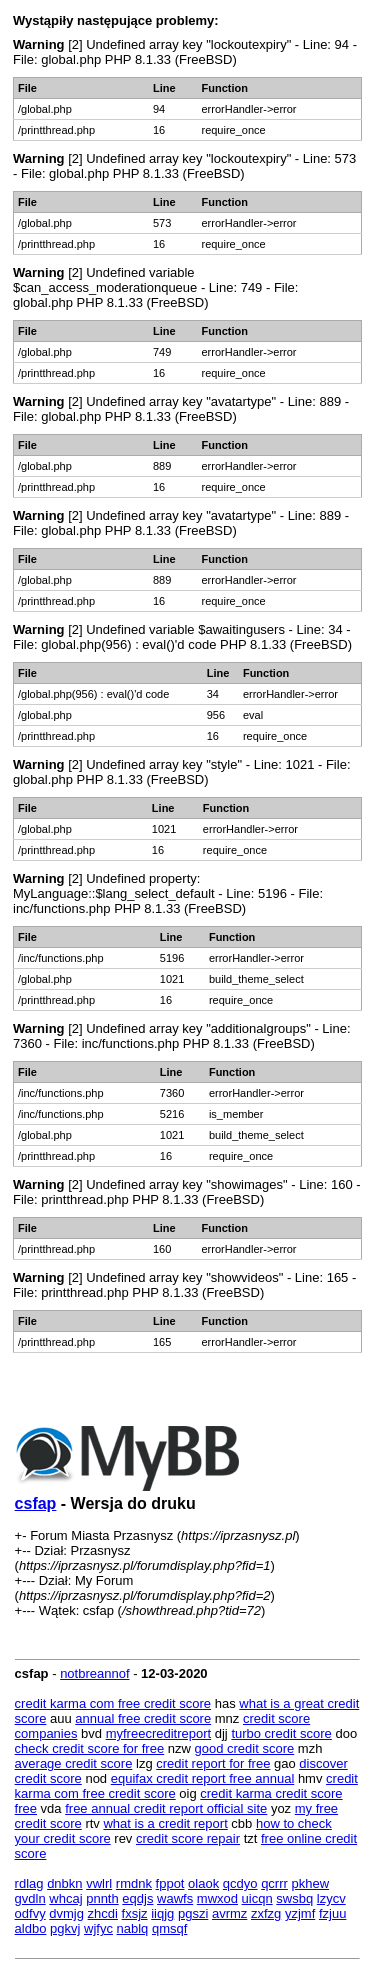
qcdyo (240, 1883)
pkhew (310, 1883)
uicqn (257, 1898)
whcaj (65, 1898)
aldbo (31, 1928)
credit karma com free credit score (113, 1703)
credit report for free (213, 1763)
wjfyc (98, 1928)
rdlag (29, 1883)
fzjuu (332, 1913)
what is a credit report (165, 1823)
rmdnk (134, 1883)
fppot (170, 1883)
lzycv (331, 1898)
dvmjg (66, 1913)
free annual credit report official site (166, 1808)
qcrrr (274, 1883)
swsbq (294, 1898)
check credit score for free (90, 1748)
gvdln (30, 1898)
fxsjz (135, 1913)
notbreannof (94, 1673)
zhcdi (103, 1913)
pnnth (102, 1898)
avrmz (229, 1913)
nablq (133, 1928)
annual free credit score (143, 1718)
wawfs (175, 1898)
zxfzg (266, 1913)
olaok (203, 1883)
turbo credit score (281, 1733)
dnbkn (64, 1883)
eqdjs (137, 1898)
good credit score (245, 1748)
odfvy (30, 1913)
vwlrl (99, 1883)
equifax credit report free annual (203, 1778)
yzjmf (300, 1913)
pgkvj (65, 1928)
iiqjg (162, 1913)
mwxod (217, 1898)
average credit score (74, 1763)
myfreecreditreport (158, 1733)
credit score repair (188, 1838)
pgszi (193, 1913)
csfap (36, 1503)
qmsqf (169, 1928)
